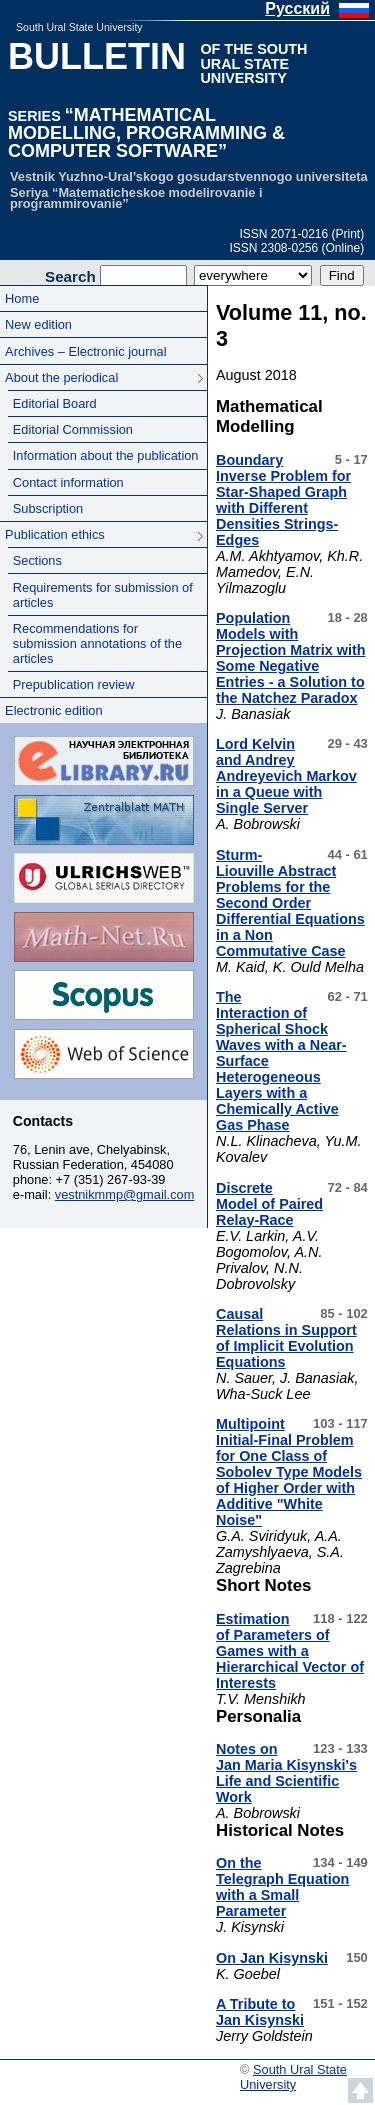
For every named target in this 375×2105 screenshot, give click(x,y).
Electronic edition (53, 710)
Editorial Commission (73, 429)
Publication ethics (55, 534)
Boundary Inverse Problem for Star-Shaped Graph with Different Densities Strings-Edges (283, 500)
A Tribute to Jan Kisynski (260, 2012)
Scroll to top (360, 2090)
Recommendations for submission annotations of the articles (97, 643)
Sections (37, 560)
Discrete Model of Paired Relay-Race (269, 1204)
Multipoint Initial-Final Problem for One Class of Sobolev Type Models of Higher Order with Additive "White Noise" (289, 1472)
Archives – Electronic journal (85, 351)
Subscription (48, 508)
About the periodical (61, 377)
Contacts (43, 1121)
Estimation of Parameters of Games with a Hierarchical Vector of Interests (290, 1651)
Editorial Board (55, 403)
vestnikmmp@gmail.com (125, 1194)
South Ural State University (79, 27)
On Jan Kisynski (272, 1958)
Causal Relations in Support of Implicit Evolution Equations (286, 1338)
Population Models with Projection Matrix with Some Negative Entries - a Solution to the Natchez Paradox (291, 658)
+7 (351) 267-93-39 (111, 1179)
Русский (297, 8)
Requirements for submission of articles (103, 595)
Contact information (68, 482)
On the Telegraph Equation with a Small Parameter (282, 1887)
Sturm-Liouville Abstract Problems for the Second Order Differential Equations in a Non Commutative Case (290, 903)
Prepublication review (74, 684)
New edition (38, 324)
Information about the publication (106, 455)
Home (22, 298)
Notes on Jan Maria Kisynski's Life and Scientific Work (286, 1773)
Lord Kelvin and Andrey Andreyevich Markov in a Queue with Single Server (286, 776)
